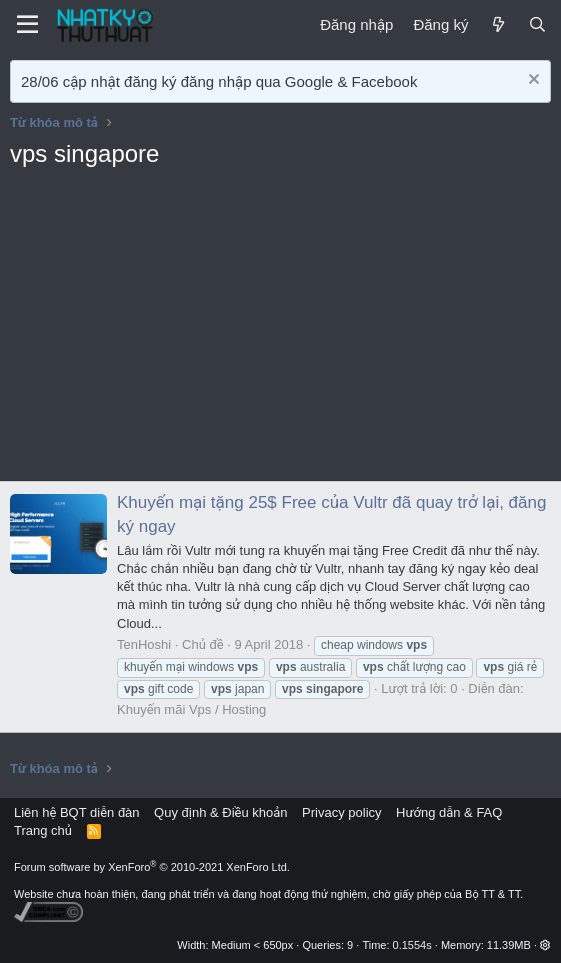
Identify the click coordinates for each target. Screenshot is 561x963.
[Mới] (497, 24)
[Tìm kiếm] (537, 24)
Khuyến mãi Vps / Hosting (191, 709)
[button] (545, 945)
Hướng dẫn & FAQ (449, 812)
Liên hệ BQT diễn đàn (77, 812)
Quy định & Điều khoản (220, 812)
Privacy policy (341, 812)
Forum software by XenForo (152, 867)
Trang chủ (43, 830)
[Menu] (27, 25)
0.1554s (412, 945)
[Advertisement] (280, 331)
